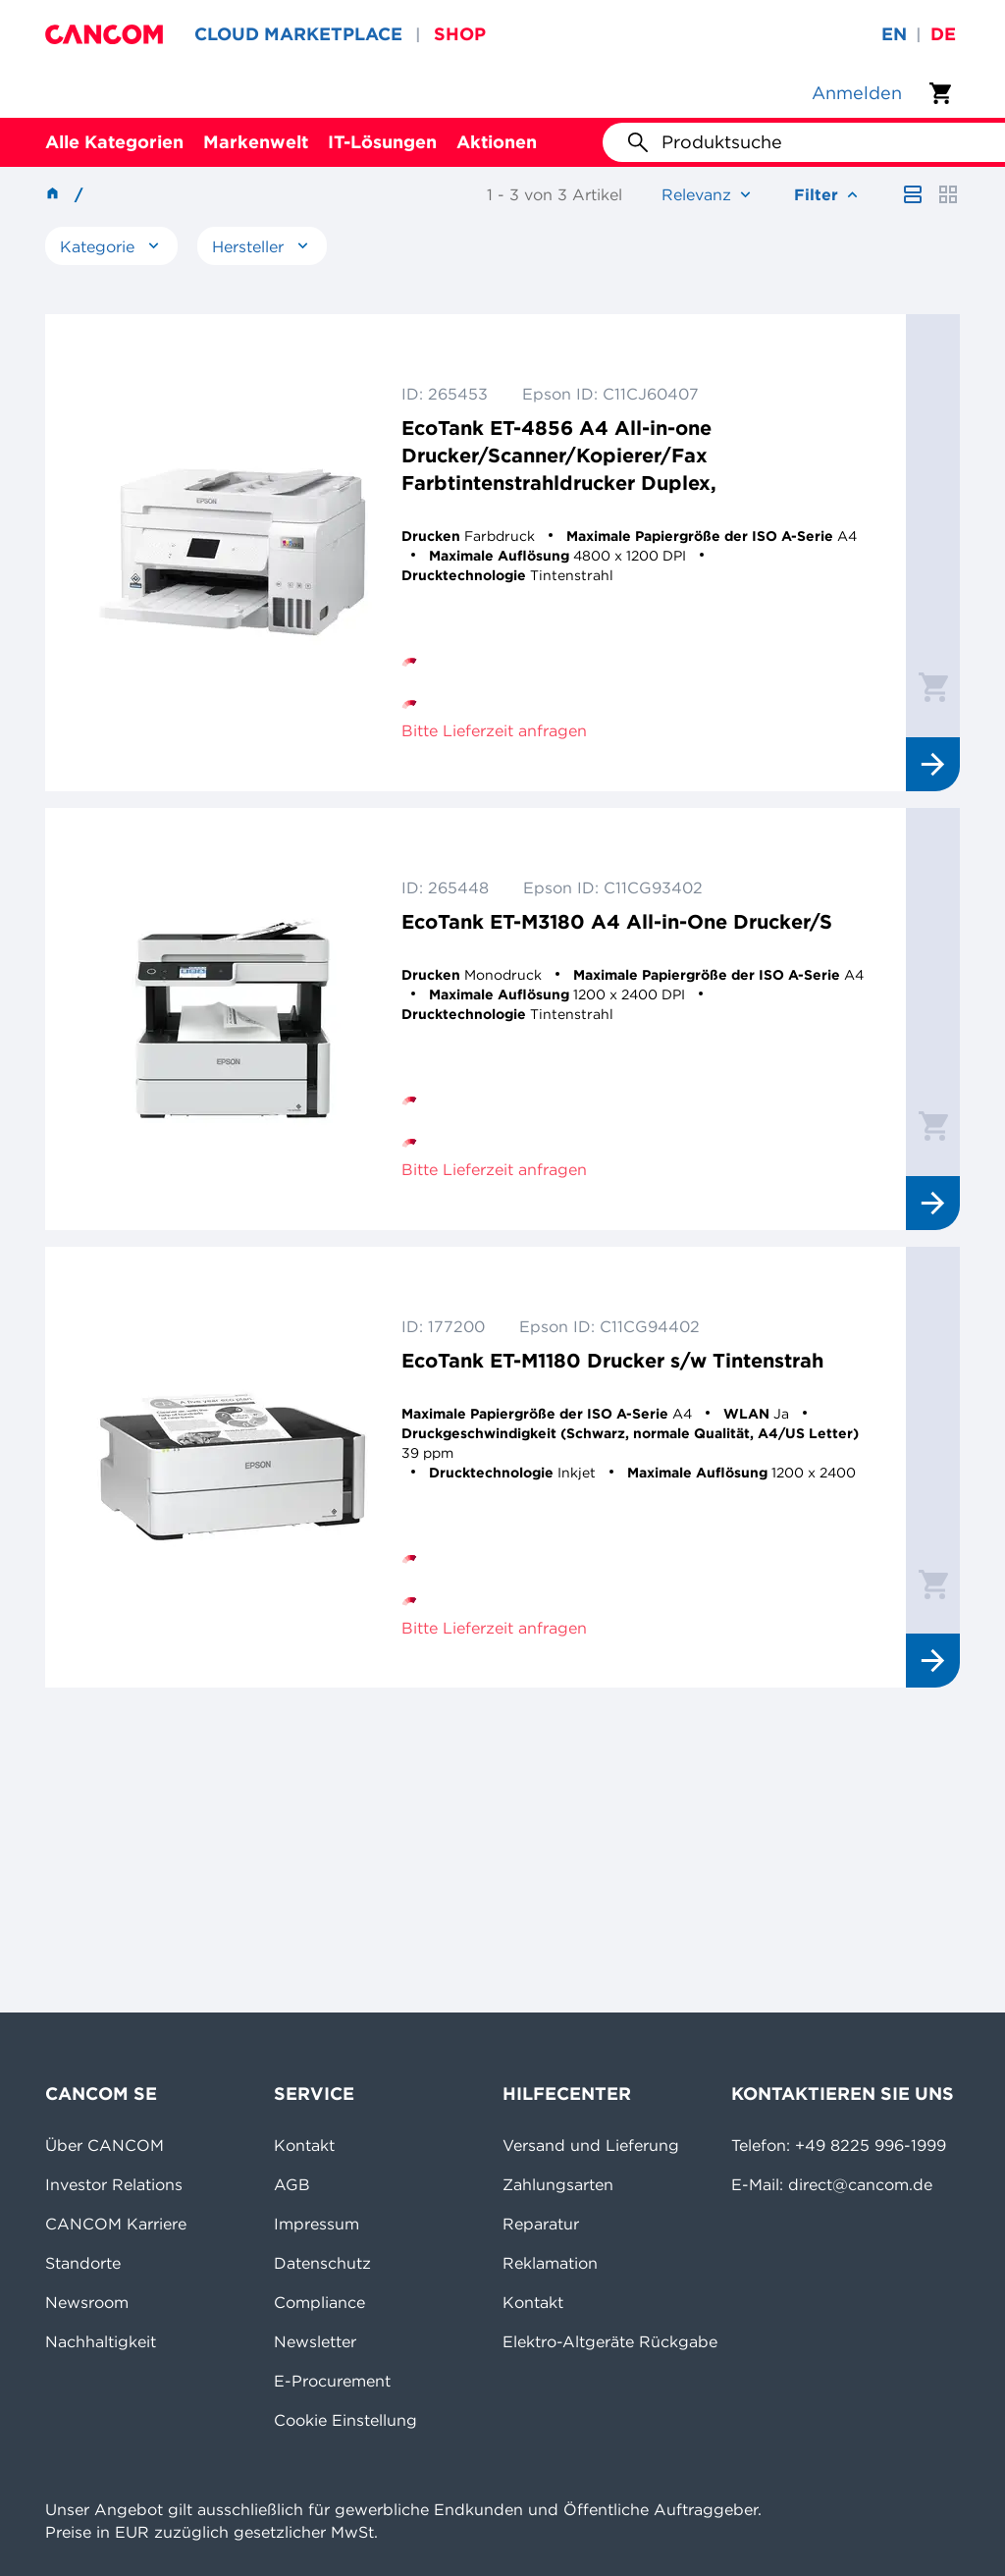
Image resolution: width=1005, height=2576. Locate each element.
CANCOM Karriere (115, 2223)
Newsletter (315, 2341)
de (943, 34)
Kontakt (304, 2145)
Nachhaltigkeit (100, 2341)
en (894, 34)
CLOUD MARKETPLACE (298, 34)
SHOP (460, 34)
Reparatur (540, 2223)
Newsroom (87, 2302)
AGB (292, 2184)
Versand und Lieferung (590, 2145)
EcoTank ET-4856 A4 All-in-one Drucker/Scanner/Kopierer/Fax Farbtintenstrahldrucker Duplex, (558, 455)
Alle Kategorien (114, 142)
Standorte (83, 2263)
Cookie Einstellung (345, 2420)
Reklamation (550, 2263)
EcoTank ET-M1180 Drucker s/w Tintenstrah (612, 1360)
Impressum (316, 2223)
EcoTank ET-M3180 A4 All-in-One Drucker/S (616, 921)
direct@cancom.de (860, 2184)
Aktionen (496, 142)
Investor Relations (114, 2184)
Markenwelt (255, 142)
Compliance (319, 2302)
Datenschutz (322, 2263)
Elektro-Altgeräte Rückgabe (609, 2341)
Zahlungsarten (557, 2184)
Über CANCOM (104, 2145)
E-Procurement (332, 2380)
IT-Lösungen (382, 142)
